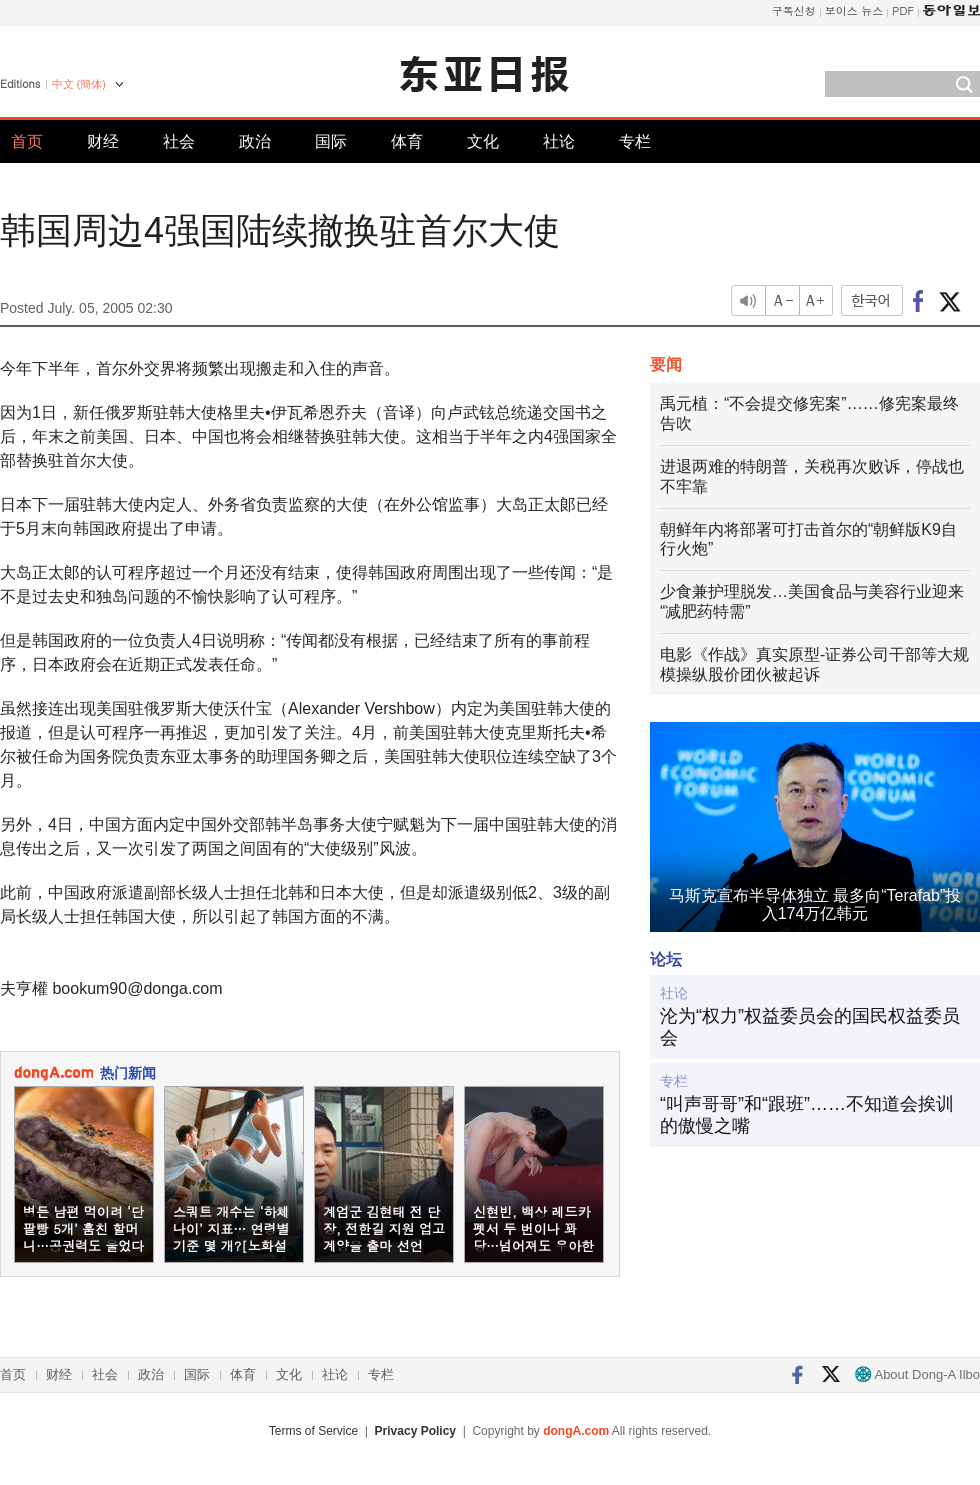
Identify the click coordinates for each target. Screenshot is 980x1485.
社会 (179, 141)
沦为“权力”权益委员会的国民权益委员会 (810, 1027)
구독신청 (794, 10)
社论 (559, 141)
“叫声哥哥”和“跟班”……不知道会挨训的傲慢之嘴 (807, 1115)
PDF (903, 10)
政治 (255, 141)
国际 (331, 141)
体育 (407, 141)
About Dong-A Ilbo (917, 1374)
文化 (483, 141)
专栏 (635, 141)
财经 (103, 141)
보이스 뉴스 (854, 10)
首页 (27, 141)
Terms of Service (313, 1431)
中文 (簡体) (79, 84)
